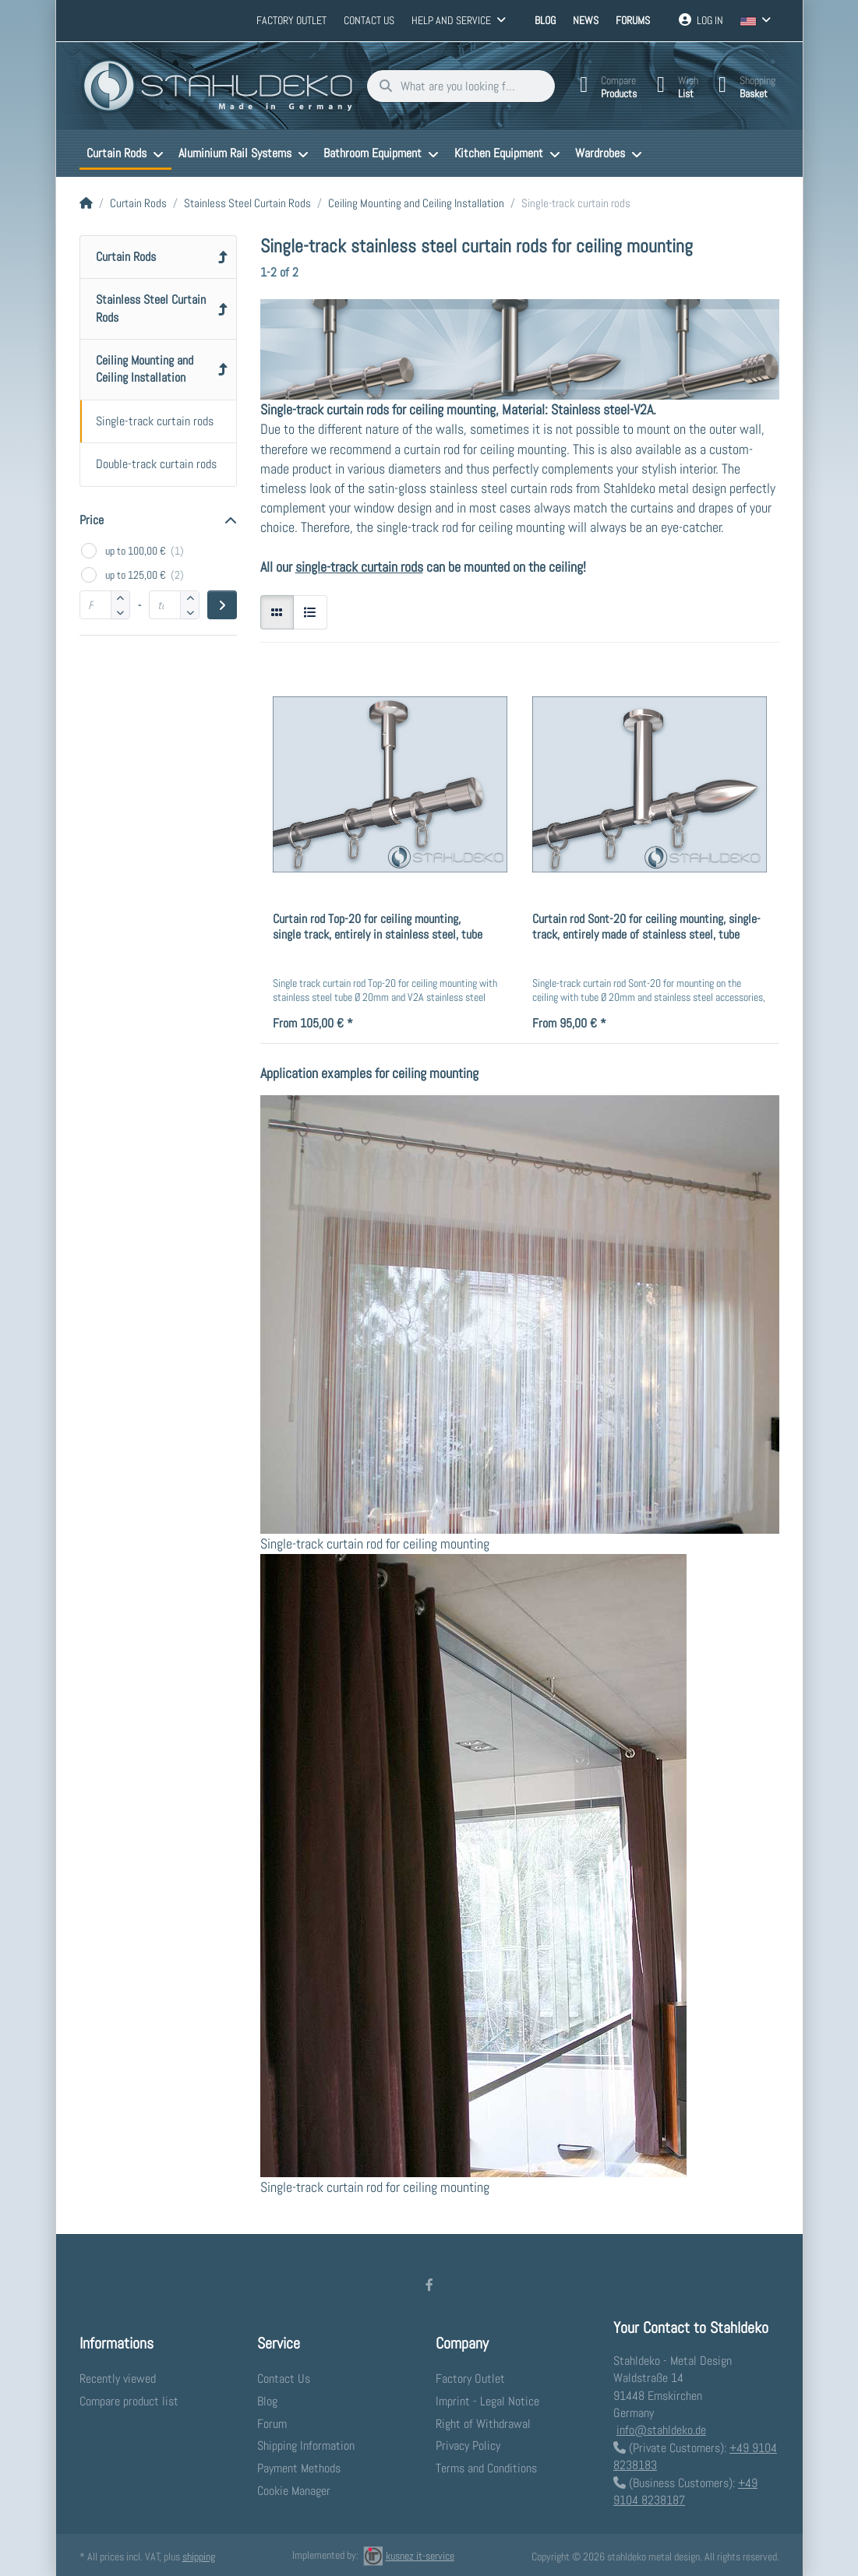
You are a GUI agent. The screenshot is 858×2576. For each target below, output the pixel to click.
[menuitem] (125, 153)
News (585, 20)
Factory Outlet (291, 20)
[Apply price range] (221, 604)
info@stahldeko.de (661, 2430)
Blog (545, 20)
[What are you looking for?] (455, 86)
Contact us (369, 20)
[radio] (277, 611)
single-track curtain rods (359, 566)
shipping (198, 2556)
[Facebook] (429, 2284)
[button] (120, 611)
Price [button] (91, 519)
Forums (633, 20)
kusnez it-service (408, 2555)
